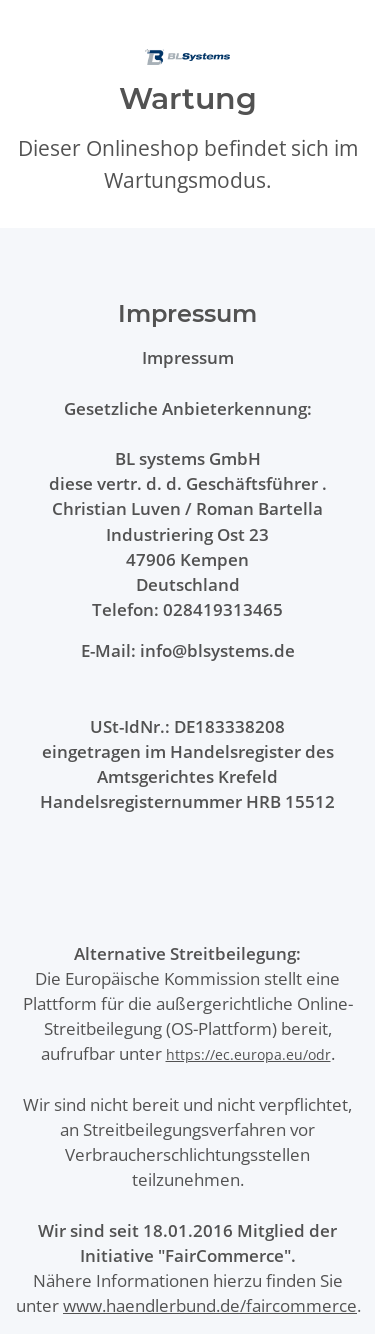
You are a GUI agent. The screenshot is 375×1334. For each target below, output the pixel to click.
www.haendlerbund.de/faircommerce (210, 1305)
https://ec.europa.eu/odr (248, 1054)
